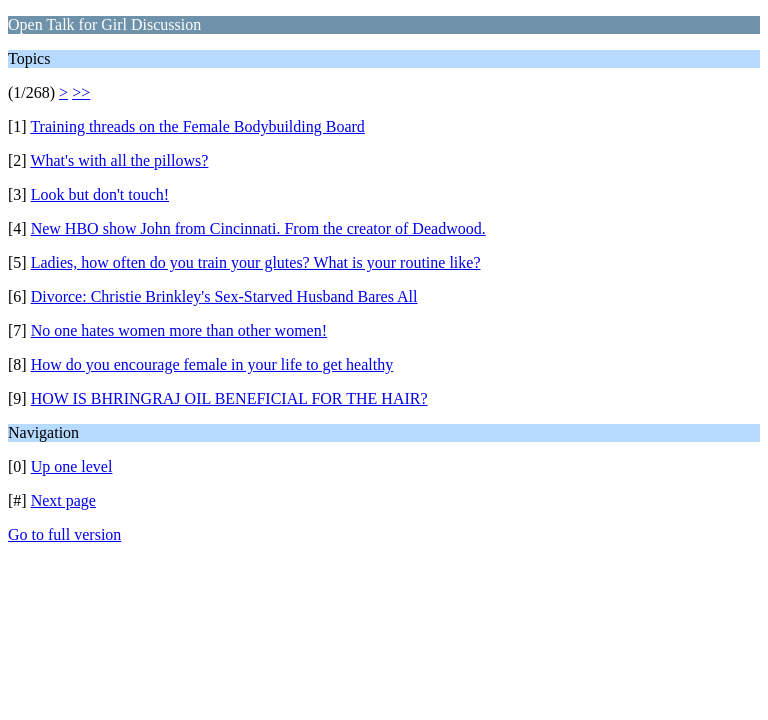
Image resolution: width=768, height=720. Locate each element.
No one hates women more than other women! (179, 330)
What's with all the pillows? (119, 160)
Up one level (72, 466)
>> (81, 92)
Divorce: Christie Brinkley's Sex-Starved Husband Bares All (224, 296)
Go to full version (64, 534)
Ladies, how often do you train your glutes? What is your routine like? (256, 262)
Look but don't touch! (100, 194)
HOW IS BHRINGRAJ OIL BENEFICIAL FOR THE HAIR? (229, 398)
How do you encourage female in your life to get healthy (212, 364)
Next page (63, 500)
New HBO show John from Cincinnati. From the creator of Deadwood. (258, 228)
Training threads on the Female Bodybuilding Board (197, 126)
